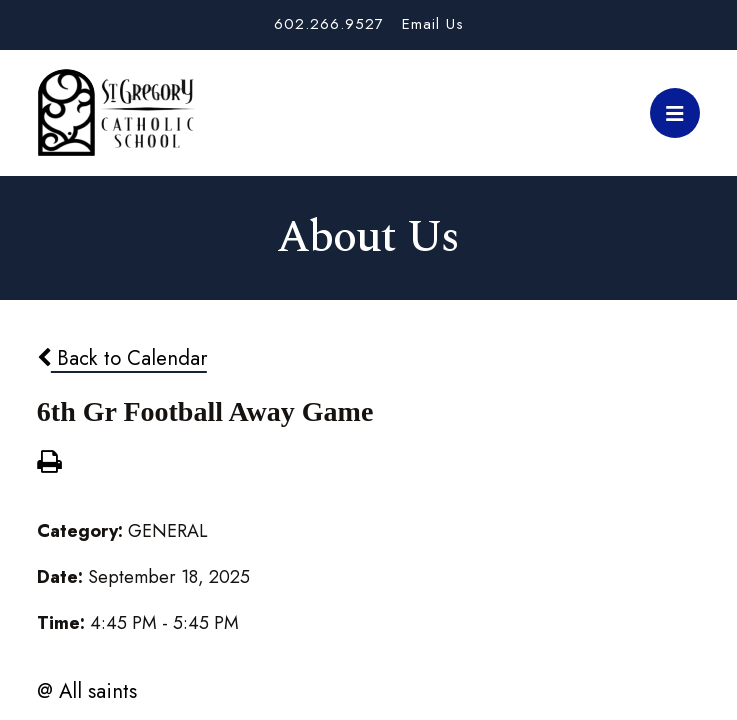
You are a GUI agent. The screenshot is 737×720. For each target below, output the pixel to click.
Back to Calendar (122, 358)
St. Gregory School (116, 113)
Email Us (433, 24)
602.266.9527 (329, 24)
